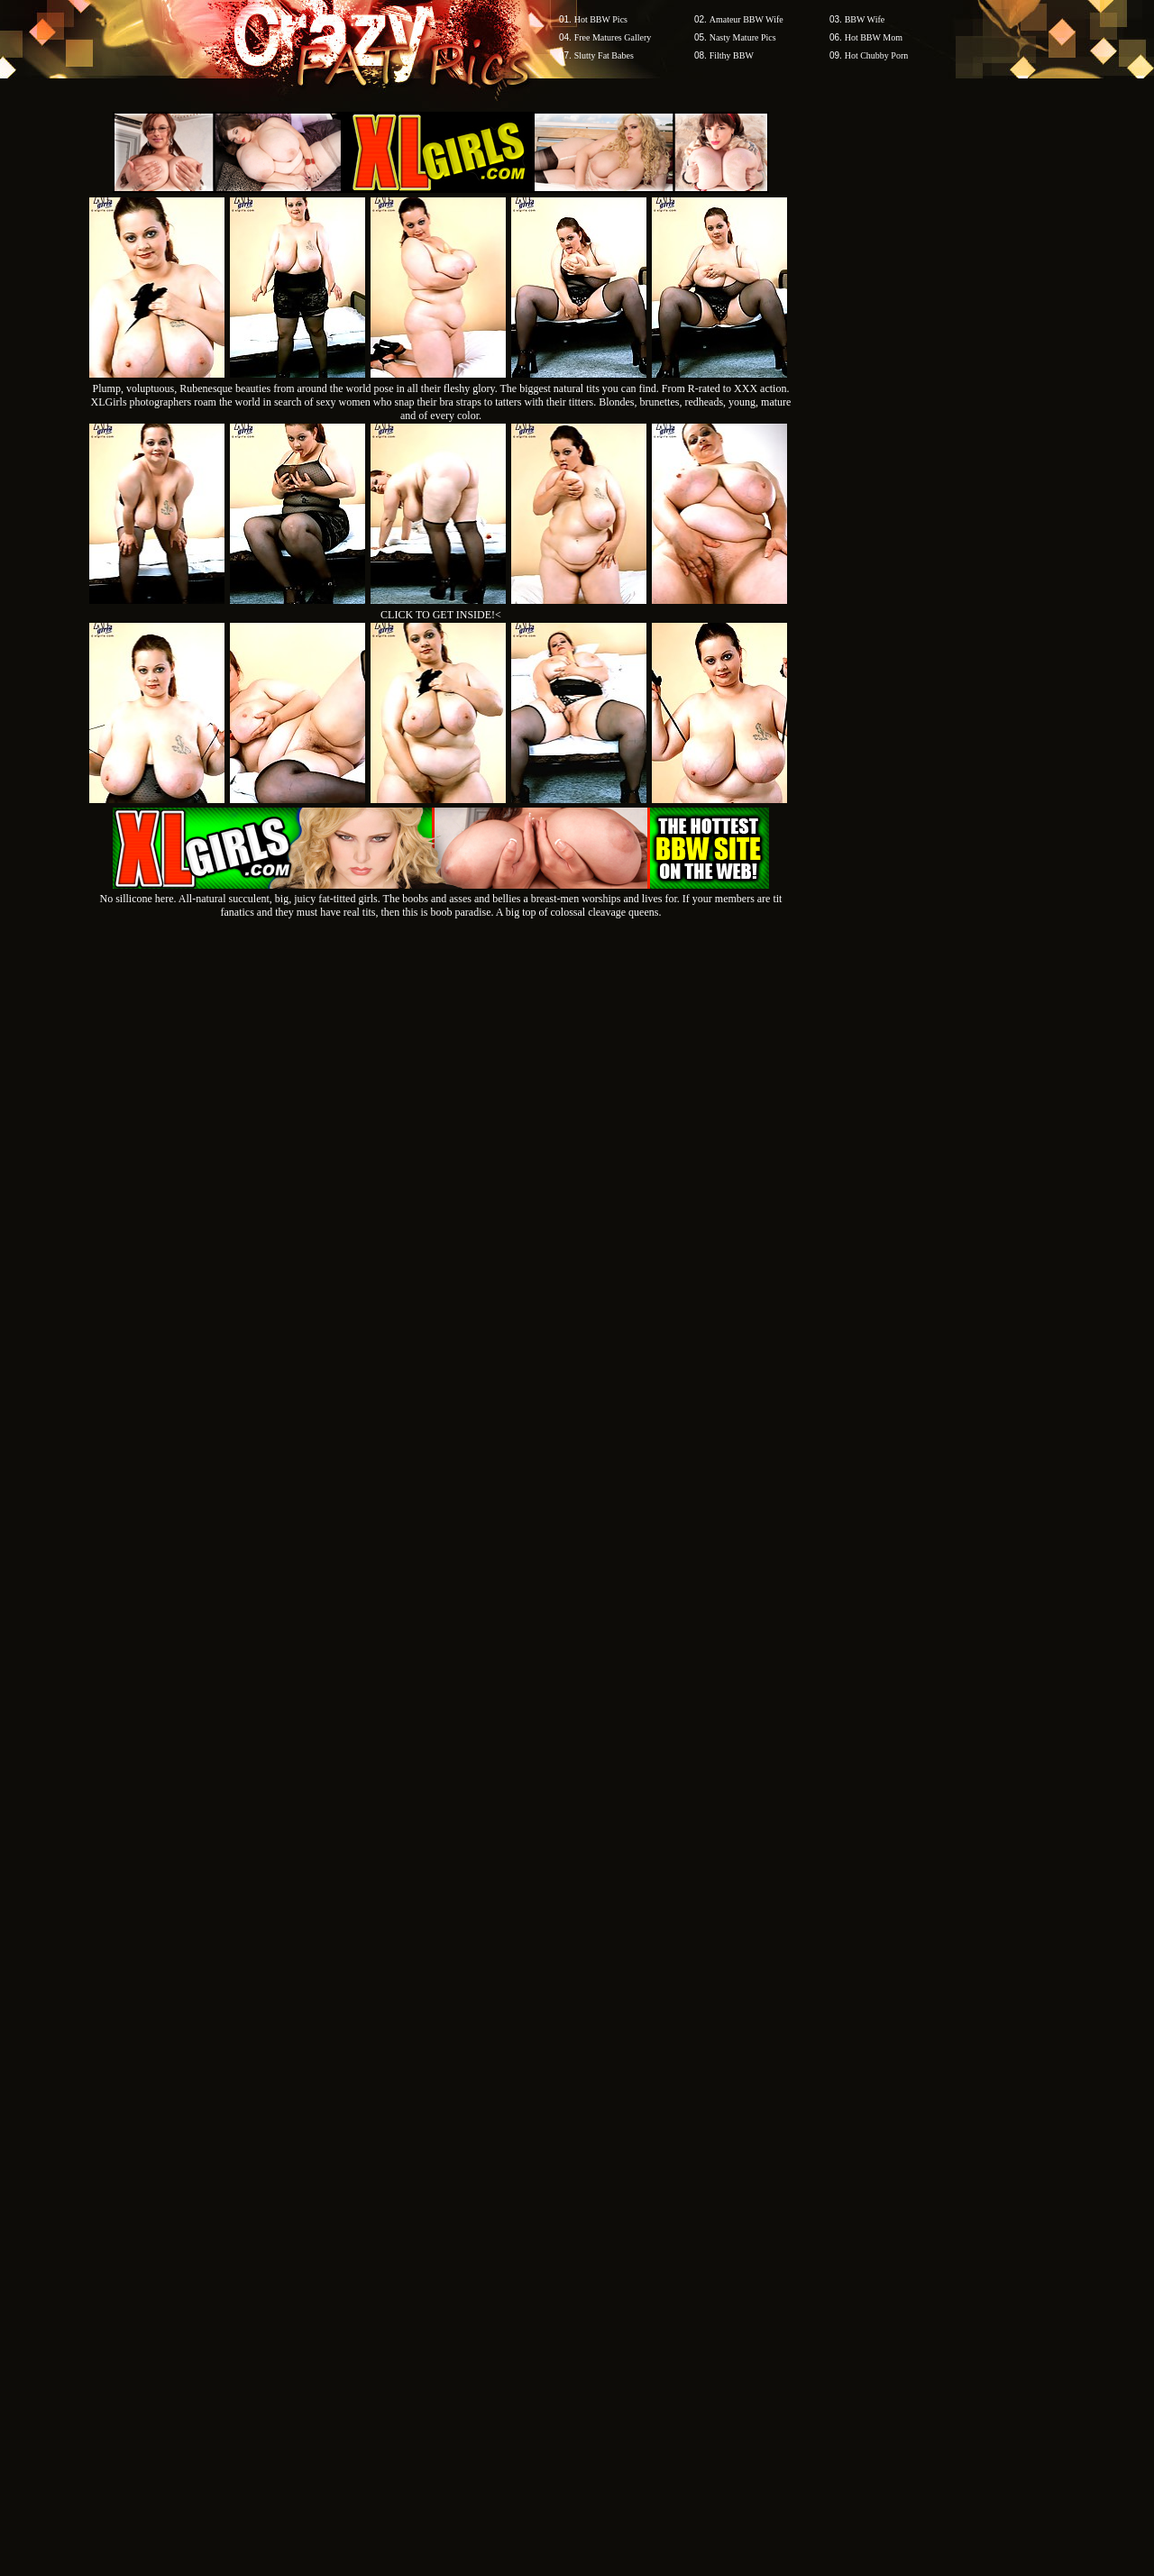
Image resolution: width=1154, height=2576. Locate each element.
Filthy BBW (732, 55)
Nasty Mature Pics (743, 37)
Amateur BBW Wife (746, 19)
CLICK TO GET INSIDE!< (440, 614)
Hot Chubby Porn (877, 55)
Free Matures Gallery (613, 37)
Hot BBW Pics (600, 19)
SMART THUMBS (609, 2232)
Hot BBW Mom (873, 37)
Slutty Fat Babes (604, 55)
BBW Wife (865, 19)
